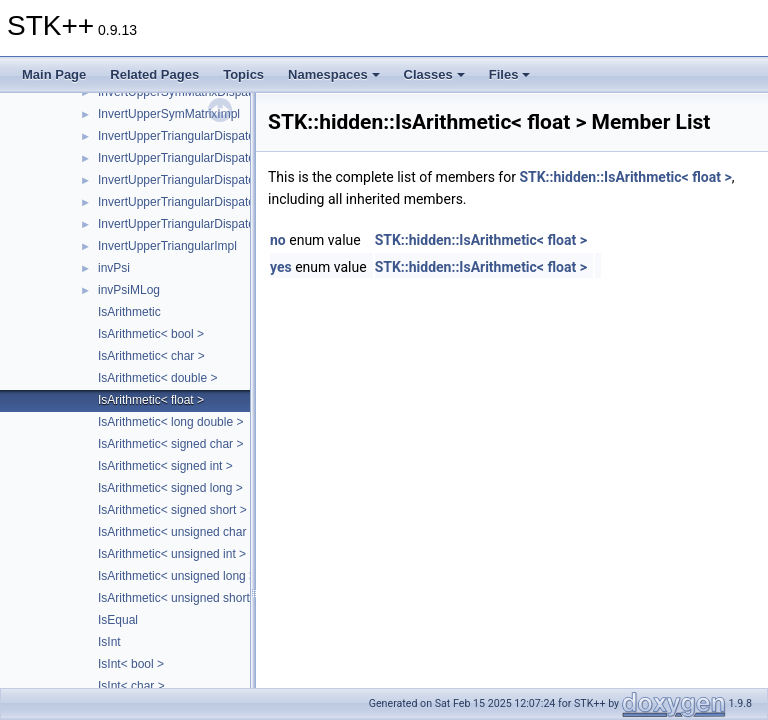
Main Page (54, 74)
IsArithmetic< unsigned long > (177, 576)
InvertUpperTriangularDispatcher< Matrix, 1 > (218, 158)
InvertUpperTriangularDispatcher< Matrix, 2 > (218, 180)
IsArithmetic (129, 312)
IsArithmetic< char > (151, 356)
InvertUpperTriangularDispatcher (185, 136)
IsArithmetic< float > (151, 400)
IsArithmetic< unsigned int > (172, 554)
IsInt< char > (131, 686)
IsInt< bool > (131, 664)
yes (281, 267)
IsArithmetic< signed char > (170, 444)
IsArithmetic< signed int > (165, 466)
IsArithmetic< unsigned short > (179, 598)
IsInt (109, 642)
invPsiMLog (129, 290)
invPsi (114, 268)
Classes (434, 74)
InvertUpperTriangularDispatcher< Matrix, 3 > (218, 202)
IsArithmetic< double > (157, 378)
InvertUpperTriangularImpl (167, 246)
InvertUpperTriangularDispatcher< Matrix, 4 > (218, 224)
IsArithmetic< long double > (170, 422)
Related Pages (154, 74)
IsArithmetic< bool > (151, 334)
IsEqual (118, 620)
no (278, 240)
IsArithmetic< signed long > (170, 488)
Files (510, 74)
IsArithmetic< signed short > (172, 510)
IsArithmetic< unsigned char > (177, 532)
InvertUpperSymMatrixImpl (169, 114)
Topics (243, 74)
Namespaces (334, 74)
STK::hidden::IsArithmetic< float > (625, 177)
